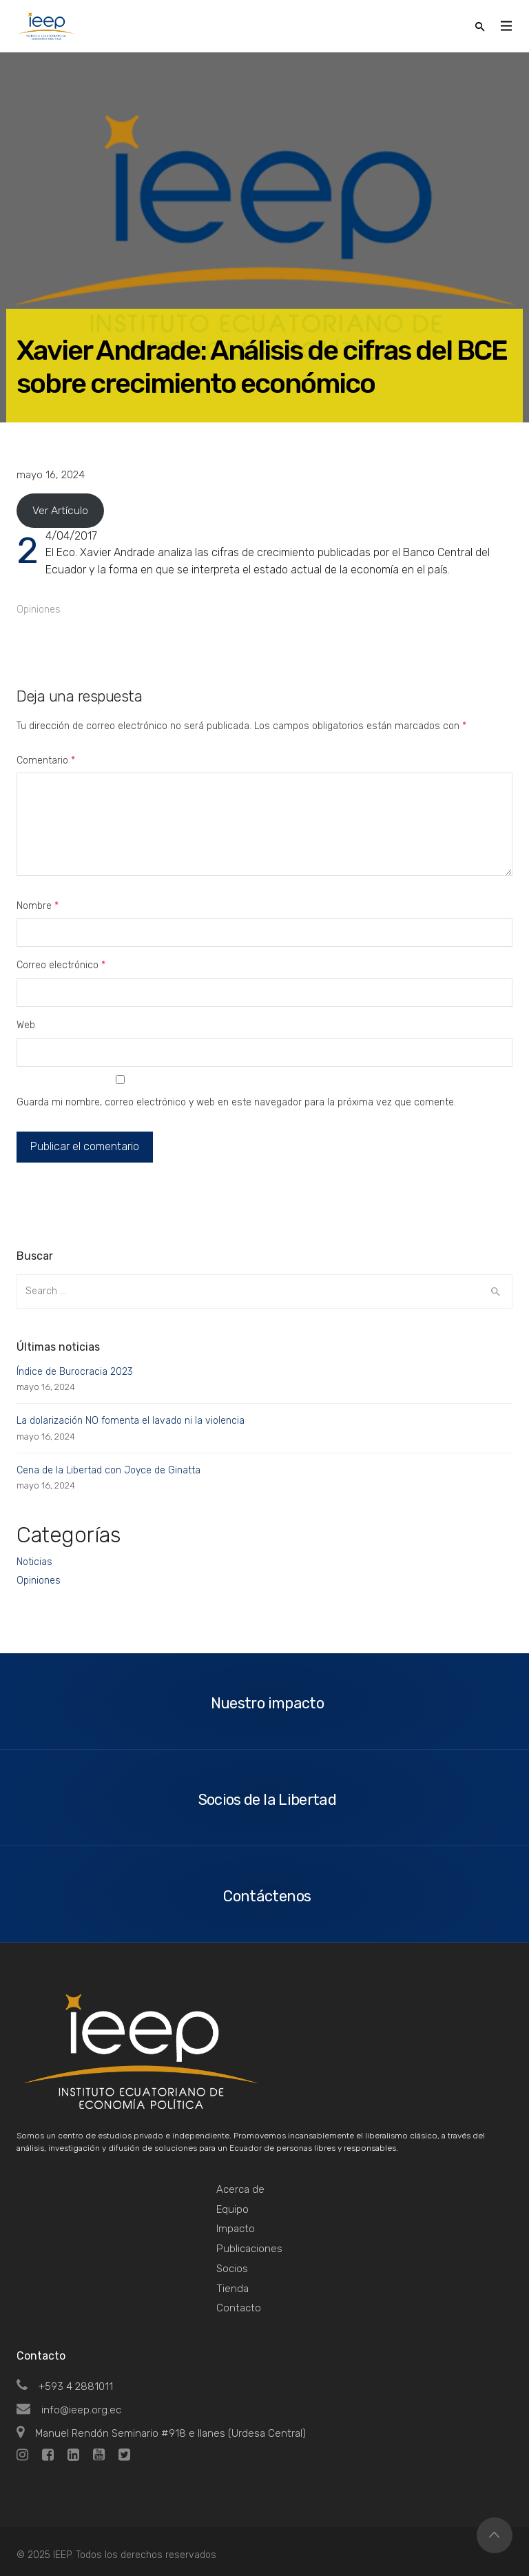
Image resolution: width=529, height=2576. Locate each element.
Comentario (46, 760)
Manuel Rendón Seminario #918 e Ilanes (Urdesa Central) (161, 2433)
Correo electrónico (61, 965)
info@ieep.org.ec (69, 2410)
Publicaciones (249, 2248)
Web (26, 1025)
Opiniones (39, 609)
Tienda (232, 2288)
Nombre (38, 906)
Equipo (232, 2209)
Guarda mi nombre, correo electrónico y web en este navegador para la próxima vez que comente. (236, 1102)
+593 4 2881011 (65, 2386)
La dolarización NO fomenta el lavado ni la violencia (131, 1421)
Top (494, 2535)
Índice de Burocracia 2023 (75, 1372)
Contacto (238, 2308)
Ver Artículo (60, 510)
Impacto (235, 2228)
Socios (232, 2268)
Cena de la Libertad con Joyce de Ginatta (108, 1470)
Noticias (34, 1562)
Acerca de (240, 2189)
